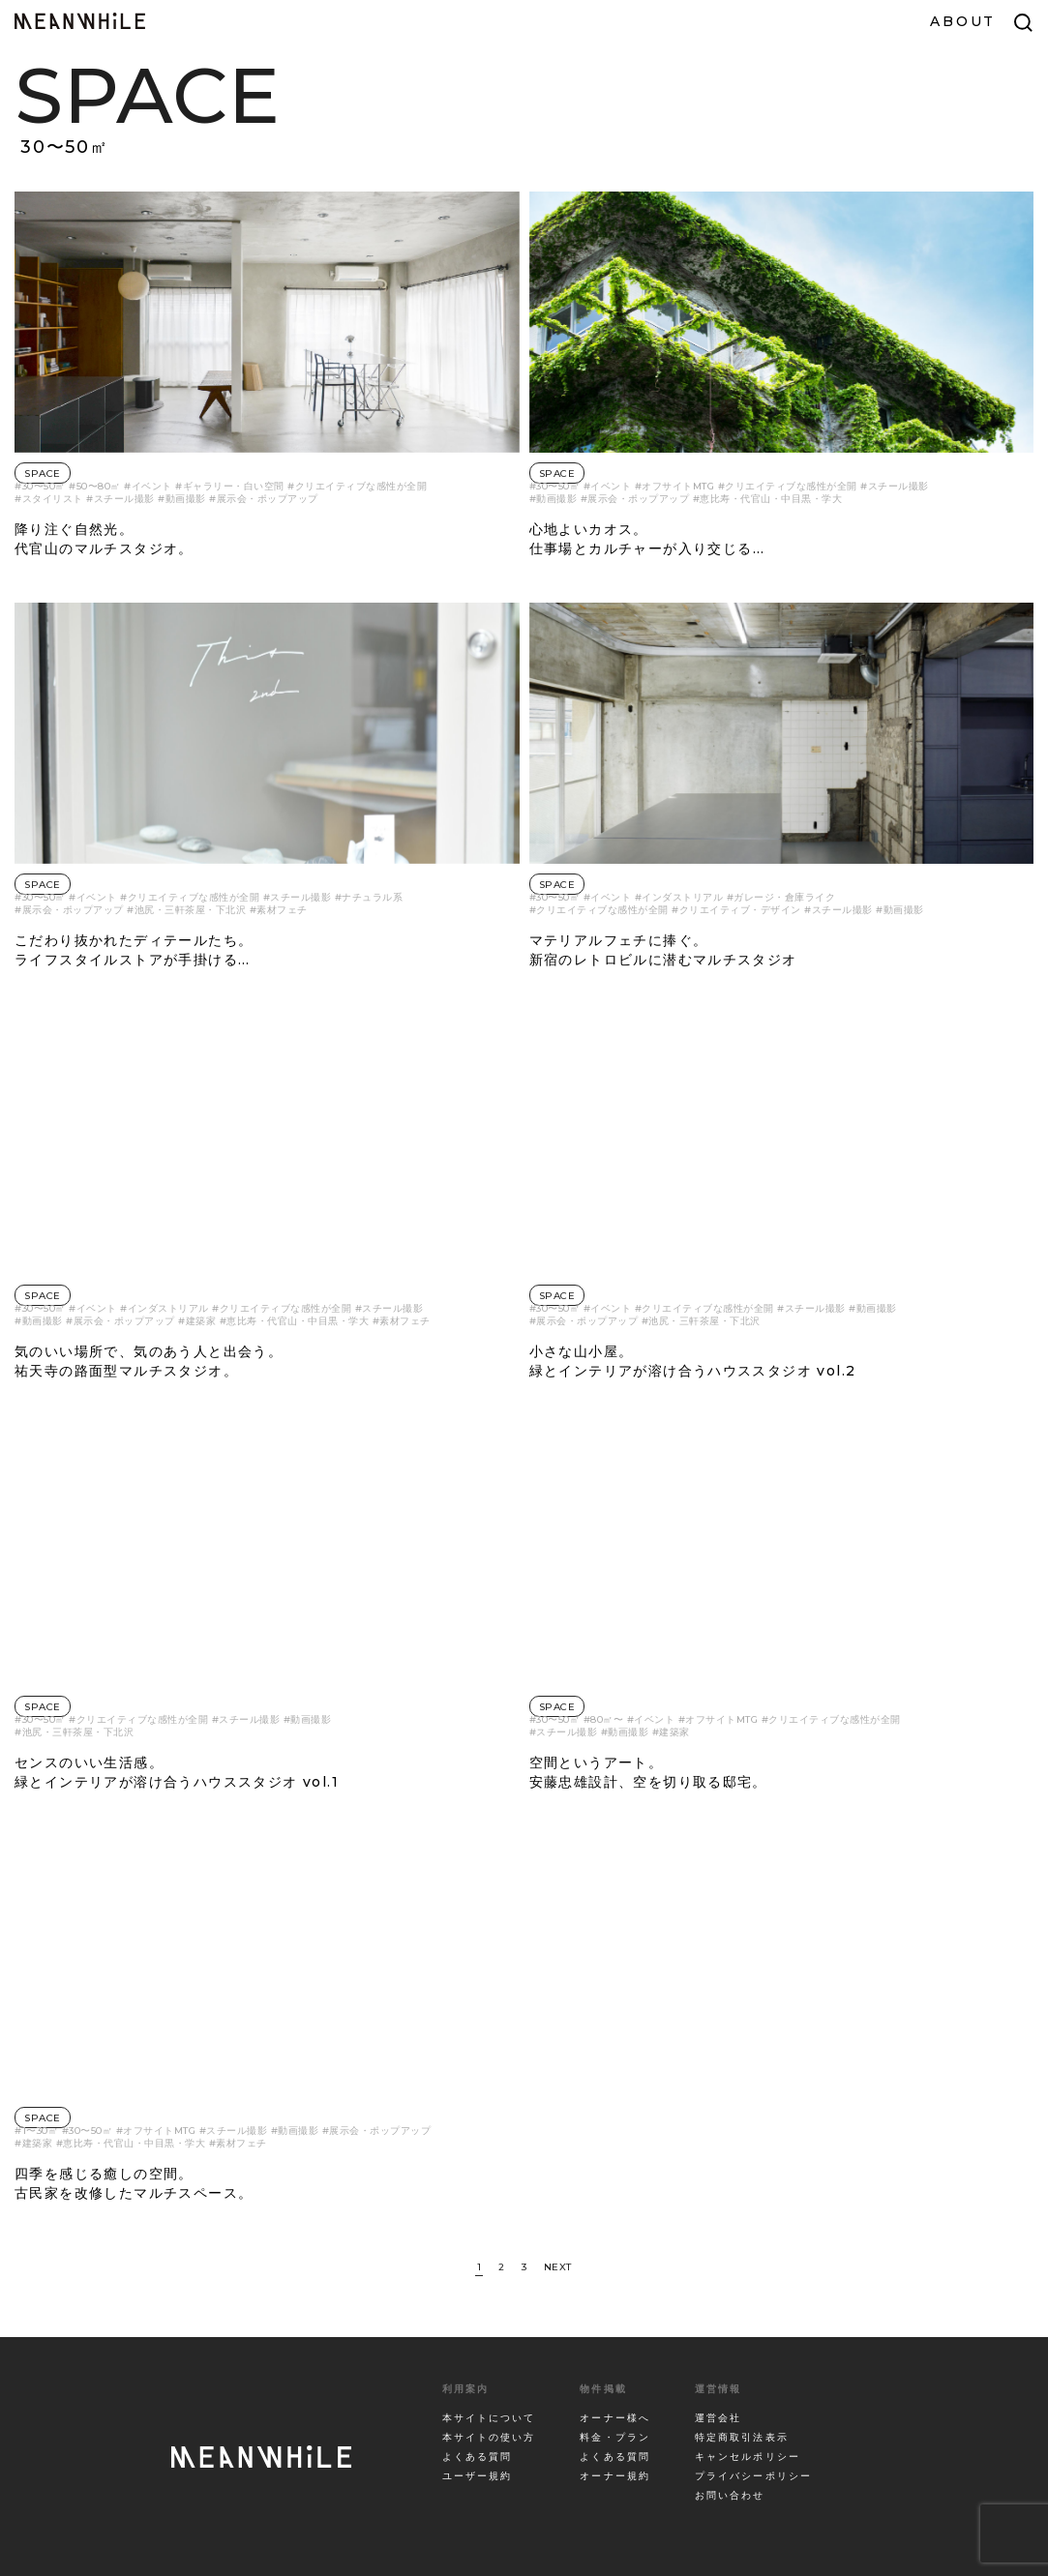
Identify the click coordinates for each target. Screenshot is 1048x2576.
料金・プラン (615, 2437)
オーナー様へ (615, 2418)
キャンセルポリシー (747, 2456)
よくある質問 (477, 2456)
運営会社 (718, 2418)
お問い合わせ (730, 2495)
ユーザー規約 (477, 2476)
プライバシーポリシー (753, 2476)
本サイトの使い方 (489, 2437)
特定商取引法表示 (742, 2437)
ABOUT (963, 21)
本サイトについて (489, 2418)
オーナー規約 (615, 2476)
